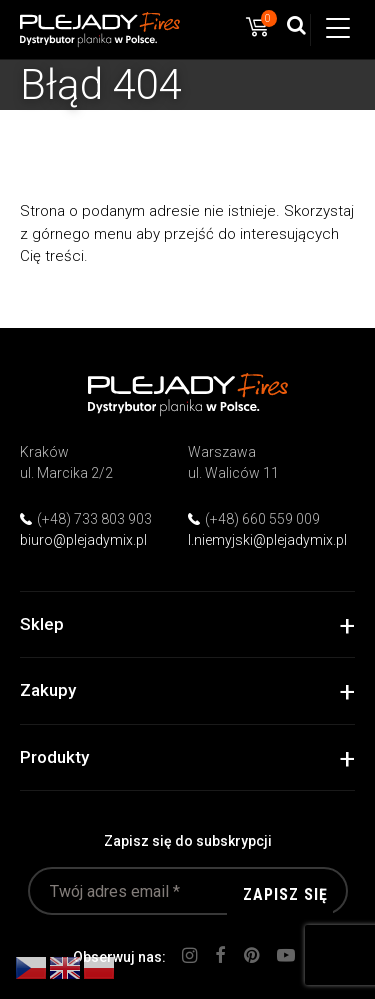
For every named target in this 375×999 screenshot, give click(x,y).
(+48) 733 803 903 (94, 519)
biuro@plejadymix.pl (83, 540)
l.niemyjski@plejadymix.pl (267, 540)
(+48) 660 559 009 (262, 519)
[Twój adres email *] (188, 891)
